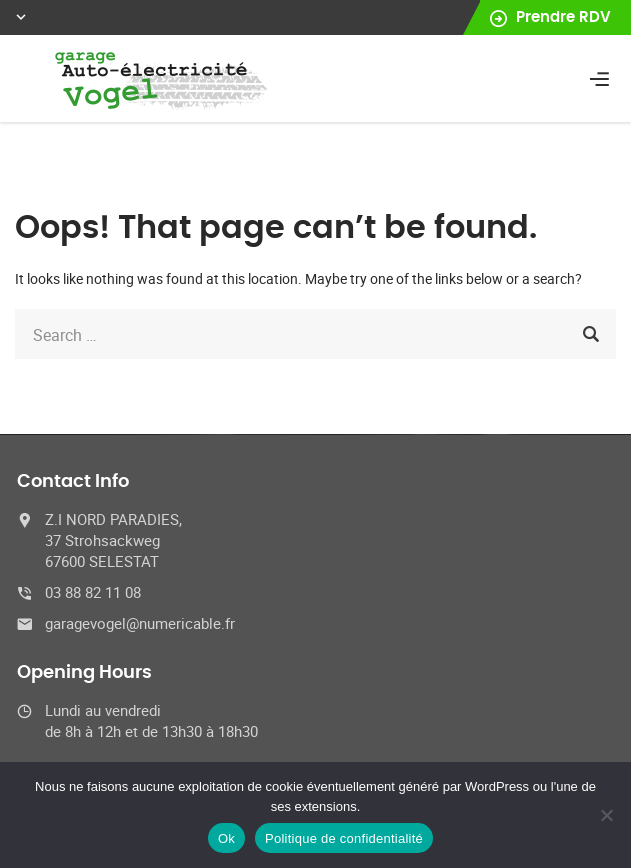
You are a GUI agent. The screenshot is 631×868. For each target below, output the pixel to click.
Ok (226, 838)
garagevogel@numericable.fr (140, 623)
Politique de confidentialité (344, 838)
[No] (606, 815)
